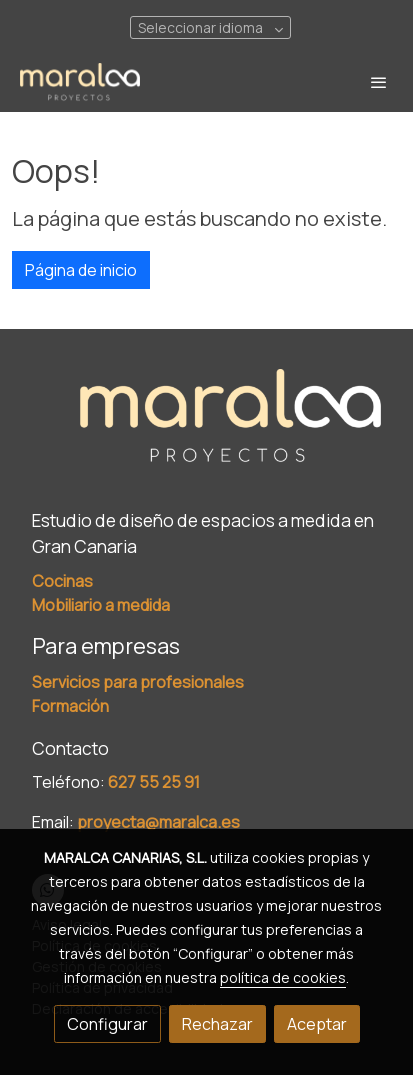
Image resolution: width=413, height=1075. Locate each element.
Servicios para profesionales (138, 682)
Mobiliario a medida (101, 605)
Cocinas (62, 581)
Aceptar (317, 1024)
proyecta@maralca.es (158, 822)
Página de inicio (81, 270)
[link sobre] (206, 429)
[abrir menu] (379, 82)
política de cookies (283, 977)
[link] (80, 82)
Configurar (107, 1024)
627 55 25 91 (154, 782)
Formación (70, 706)
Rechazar (217, 1024)
